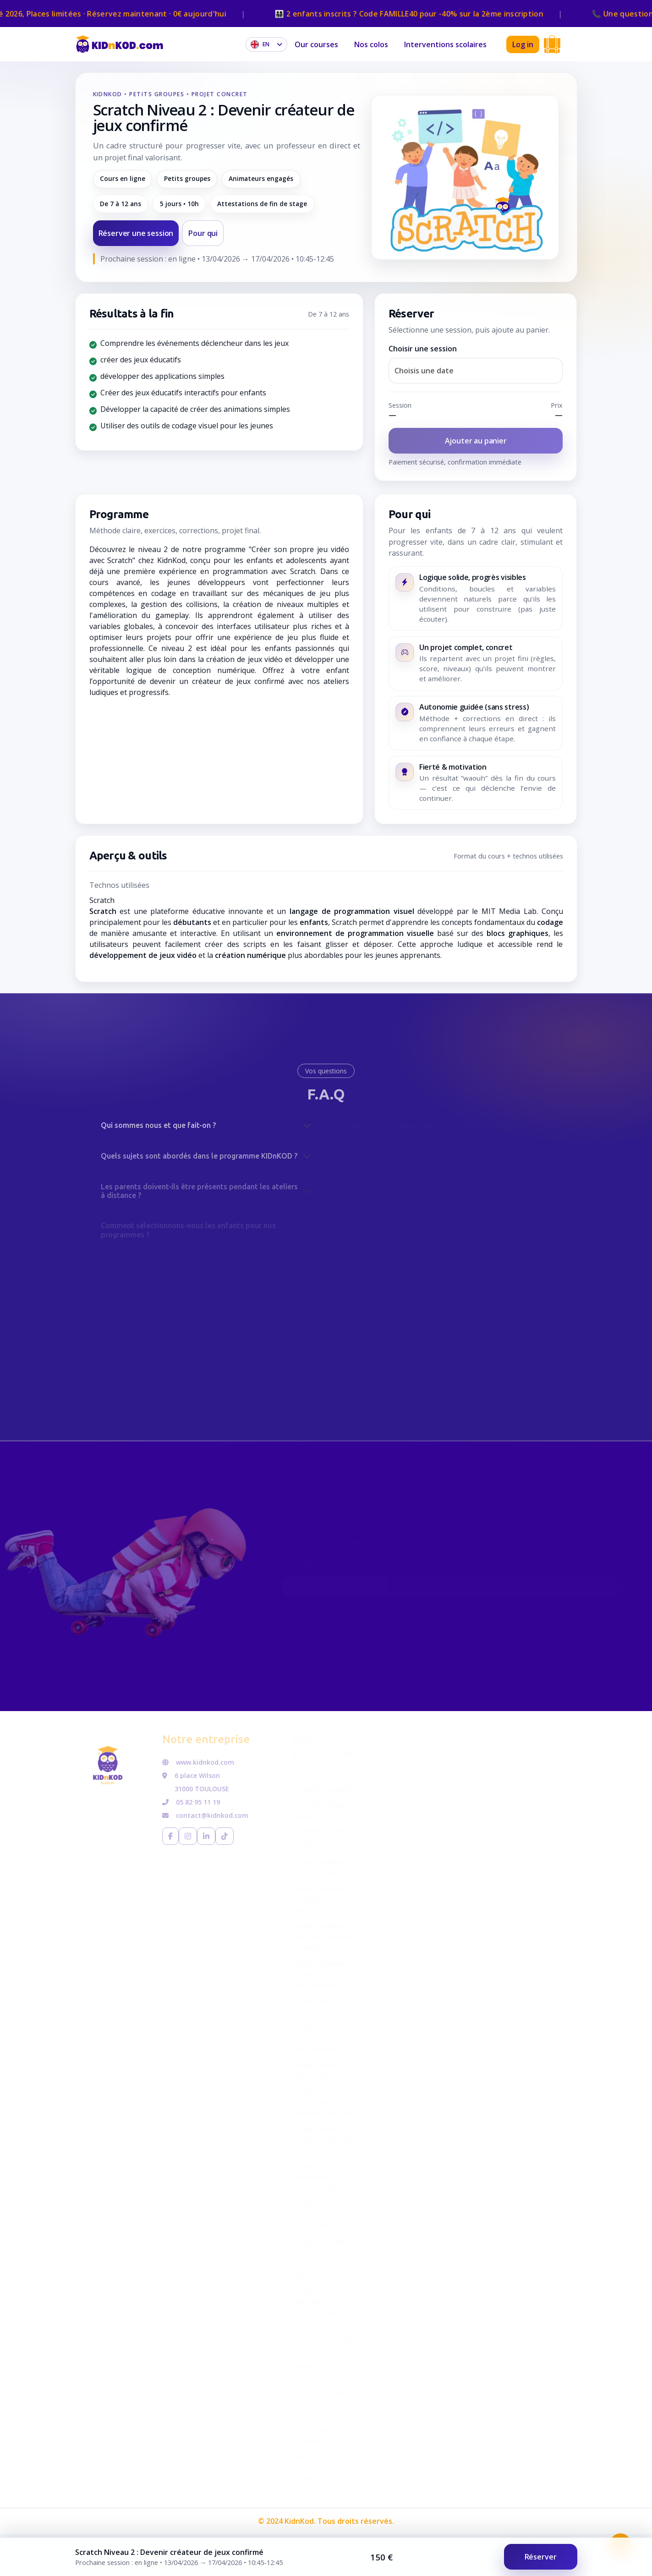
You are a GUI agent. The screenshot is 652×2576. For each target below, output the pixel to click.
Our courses (316, 44)
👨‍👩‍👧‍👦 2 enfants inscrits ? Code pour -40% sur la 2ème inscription (423, 14)
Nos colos (371, 44)
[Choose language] (266, 44)
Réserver (541, 2557)
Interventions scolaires (445, 44)
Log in (522, 44)
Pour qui (203, 233)
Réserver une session (136, 233)
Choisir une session (423, 349)
